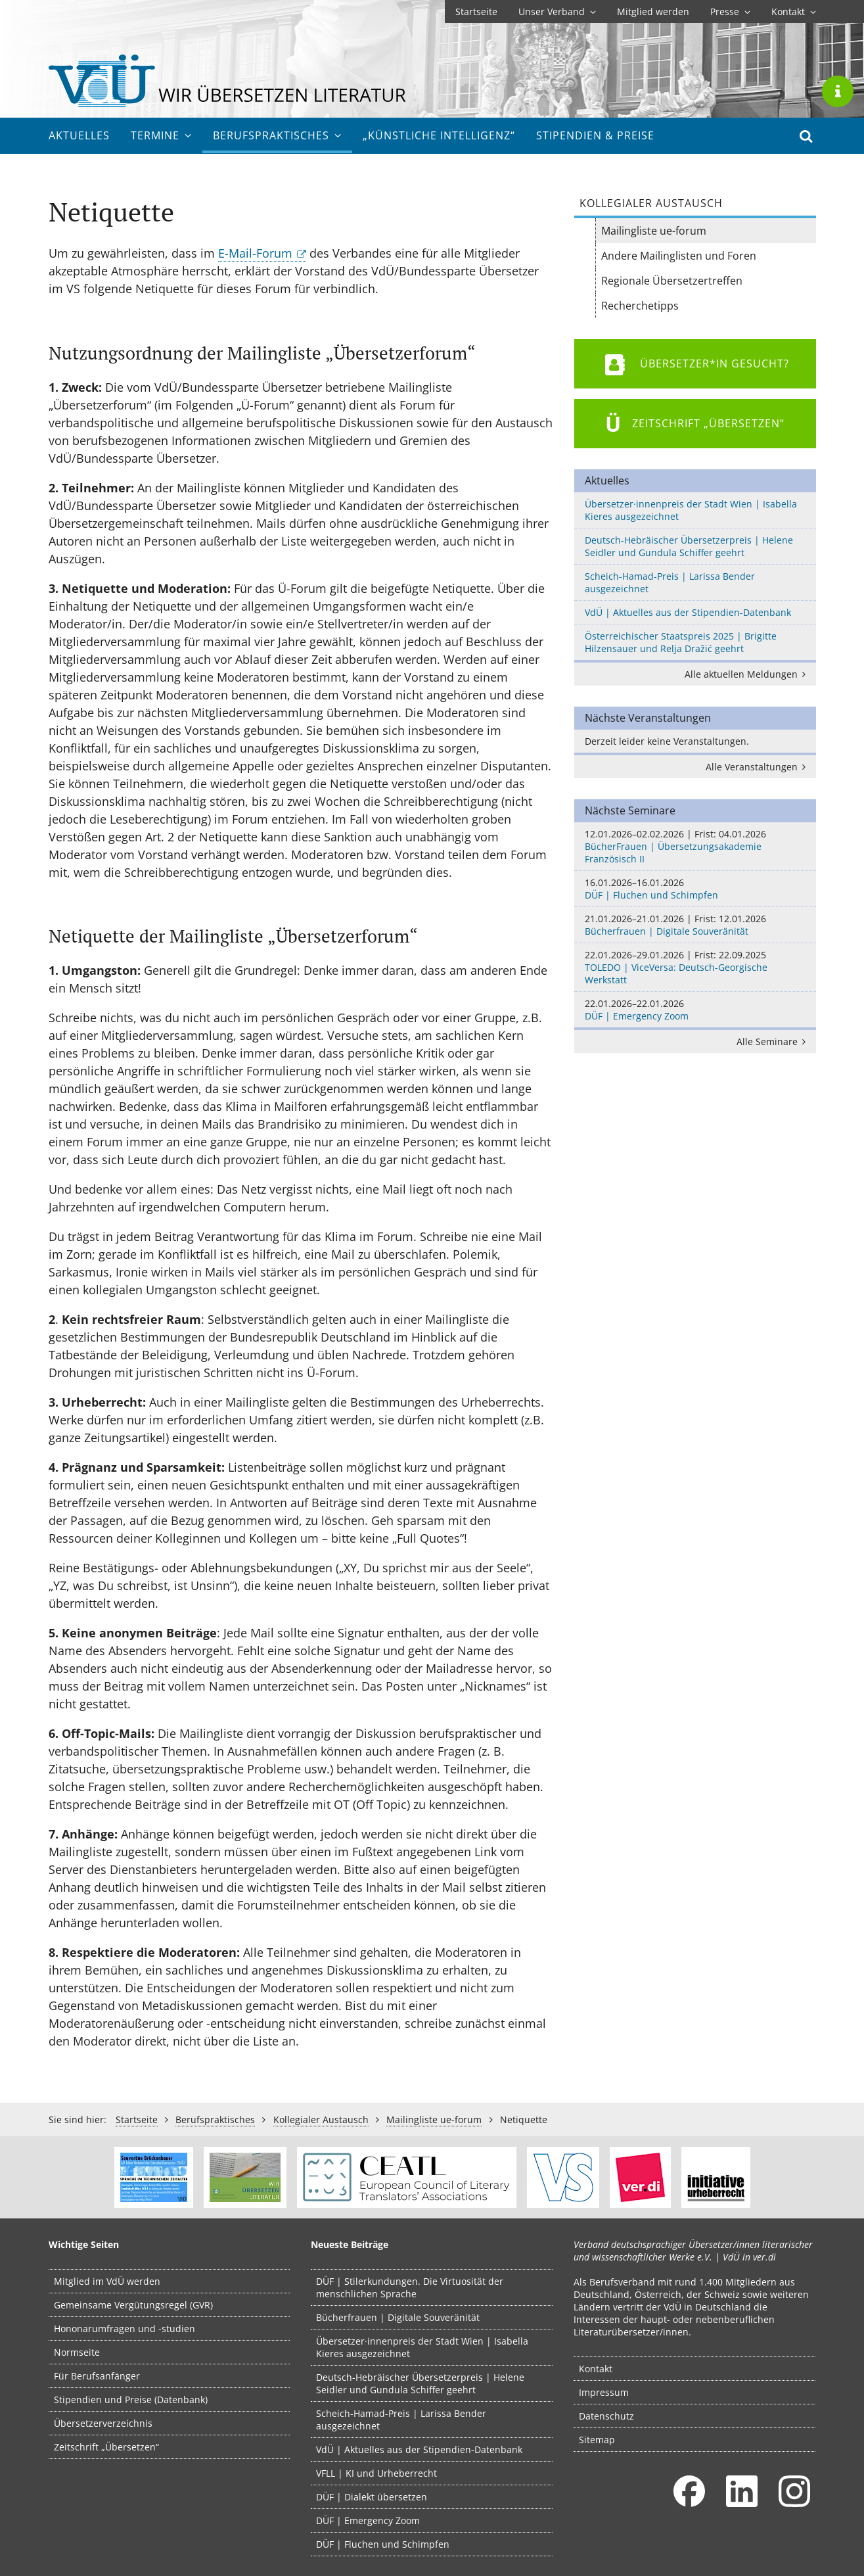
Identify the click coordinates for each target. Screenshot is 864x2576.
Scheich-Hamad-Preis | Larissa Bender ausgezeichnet (670, 582)
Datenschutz (606, 2416)
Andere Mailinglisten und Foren (678, 255)
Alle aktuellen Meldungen (748, 674)
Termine (161, 135)
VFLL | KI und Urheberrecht (376, 2473)
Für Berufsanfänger (97, 2376)
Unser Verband (557, 11)
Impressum (604, 2392)
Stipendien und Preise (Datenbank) (131, 2399)
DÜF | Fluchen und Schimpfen (695, 888)
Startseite (476, 11)
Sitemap (597, 2439)
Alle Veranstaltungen (758, 767)
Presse (730, 11)
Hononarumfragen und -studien (124, 2328)
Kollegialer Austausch (321, 2119)
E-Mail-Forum (255, 253)
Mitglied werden (653, 11)
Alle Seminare (774, 1041)
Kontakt (793, 11)
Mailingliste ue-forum (653, 230)
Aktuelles (79, 135)
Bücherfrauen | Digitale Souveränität (695, 924)
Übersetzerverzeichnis (103, 2423)
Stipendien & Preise (595, 135)
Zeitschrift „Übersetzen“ (106, 2447)
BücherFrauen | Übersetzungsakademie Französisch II (695, 846)
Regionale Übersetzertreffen (671, 280)
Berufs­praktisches (277, 135)
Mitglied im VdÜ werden (107, 2281)
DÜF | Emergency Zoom (695, 1009)
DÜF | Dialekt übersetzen (371, 2497)
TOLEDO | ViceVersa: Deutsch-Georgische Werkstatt (695, 967)
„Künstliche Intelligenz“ (439, 135)
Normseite (77, 2352)
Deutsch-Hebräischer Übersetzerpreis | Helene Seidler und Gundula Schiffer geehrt (689, 546)
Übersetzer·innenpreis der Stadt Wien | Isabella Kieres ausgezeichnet (691, 510)
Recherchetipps (640, 305)
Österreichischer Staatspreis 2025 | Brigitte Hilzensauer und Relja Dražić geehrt (681, 642)
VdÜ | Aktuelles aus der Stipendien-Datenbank (688, 612)
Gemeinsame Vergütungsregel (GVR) (133, 2305)
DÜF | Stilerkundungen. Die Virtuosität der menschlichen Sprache (409, 2287)
